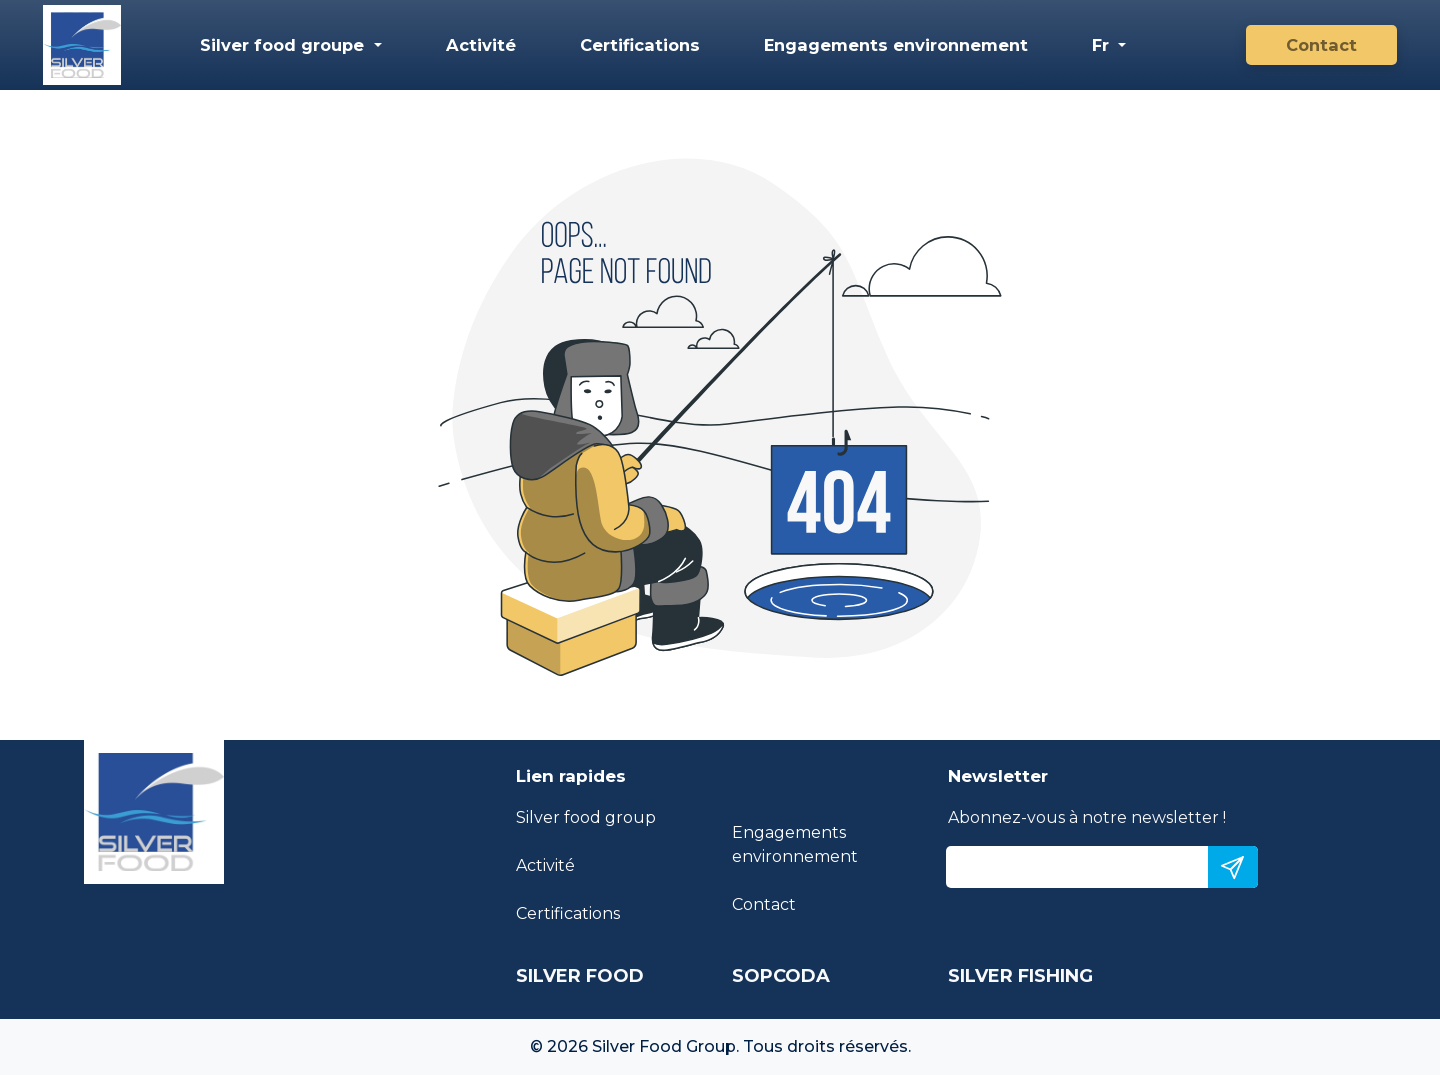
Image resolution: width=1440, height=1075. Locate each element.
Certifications (640, 45)
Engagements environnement (896, 45)
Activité (481, 45)
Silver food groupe (284, 45)
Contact (1321, 45)
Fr (1103, 45)
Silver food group (586, 817)
